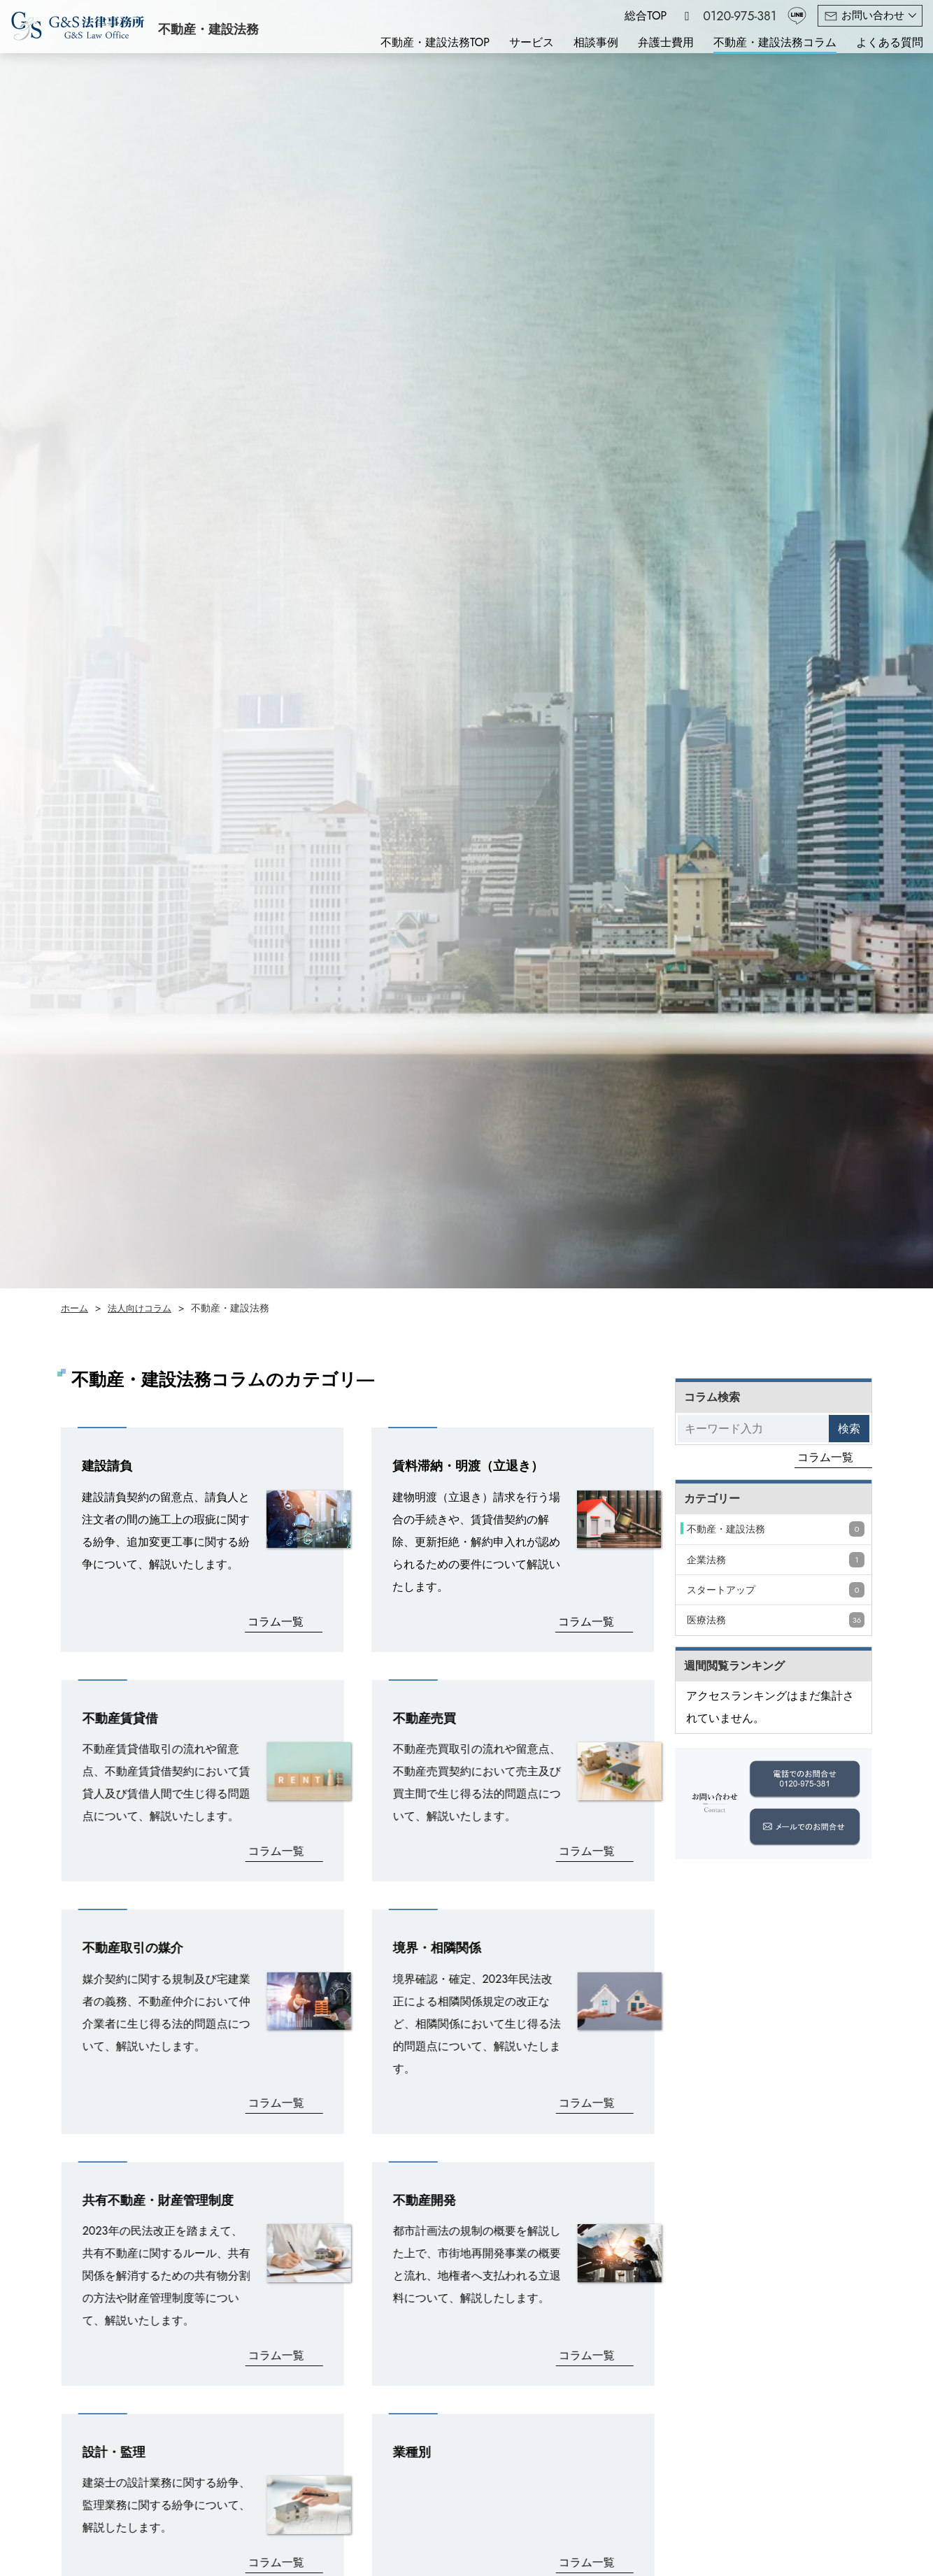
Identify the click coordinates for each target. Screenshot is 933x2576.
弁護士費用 (666, 42)
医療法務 (776, 1620)
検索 (849, 1429)
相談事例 (596, 42)
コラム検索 (712, 1397)
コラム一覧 (276, 1622)
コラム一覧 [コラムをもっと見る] (825, 1457)
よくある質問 (889, 42)
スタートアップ (776, 1589)
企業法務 (776, 1559)
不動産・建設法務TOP (435, 42)
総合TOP (646, 16)
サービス (531, 42)
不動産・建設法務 (776, 1529)
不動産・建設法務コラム (774, 42)
